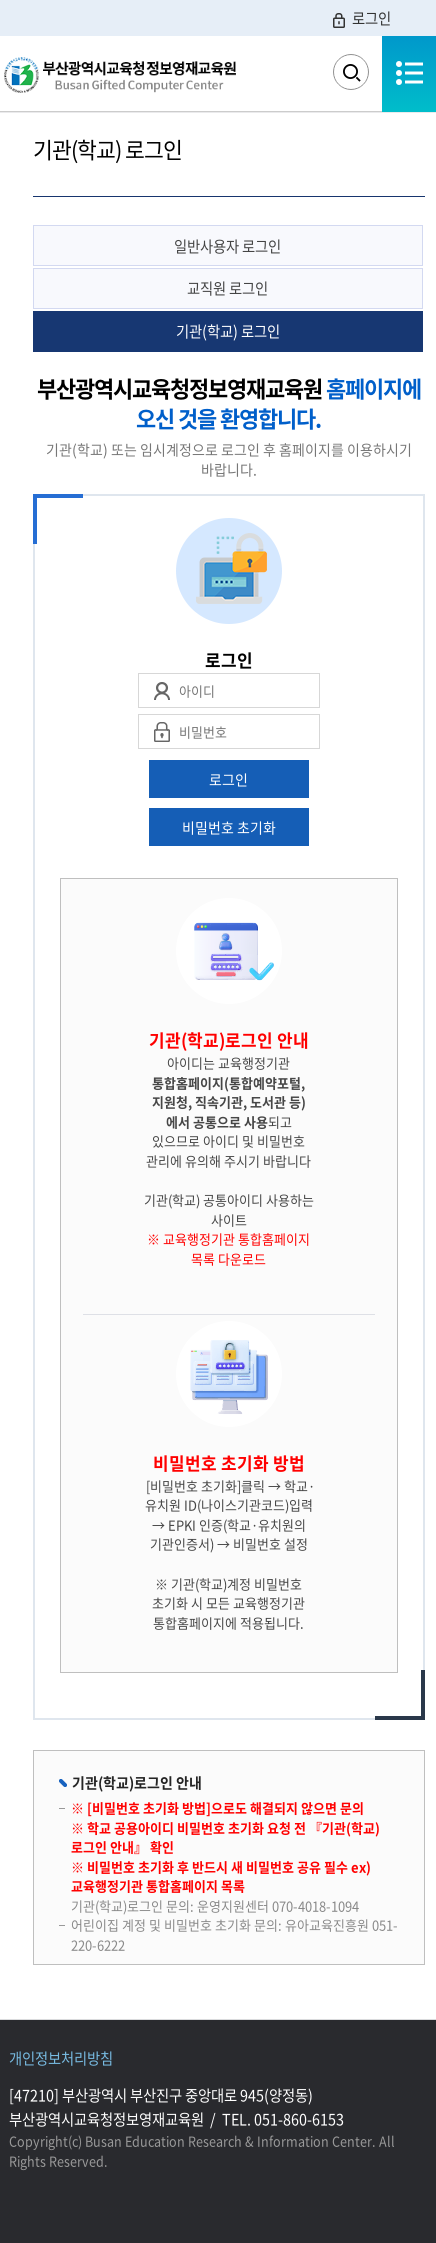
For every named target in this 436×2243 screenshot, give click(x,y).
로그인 (360, 18)
